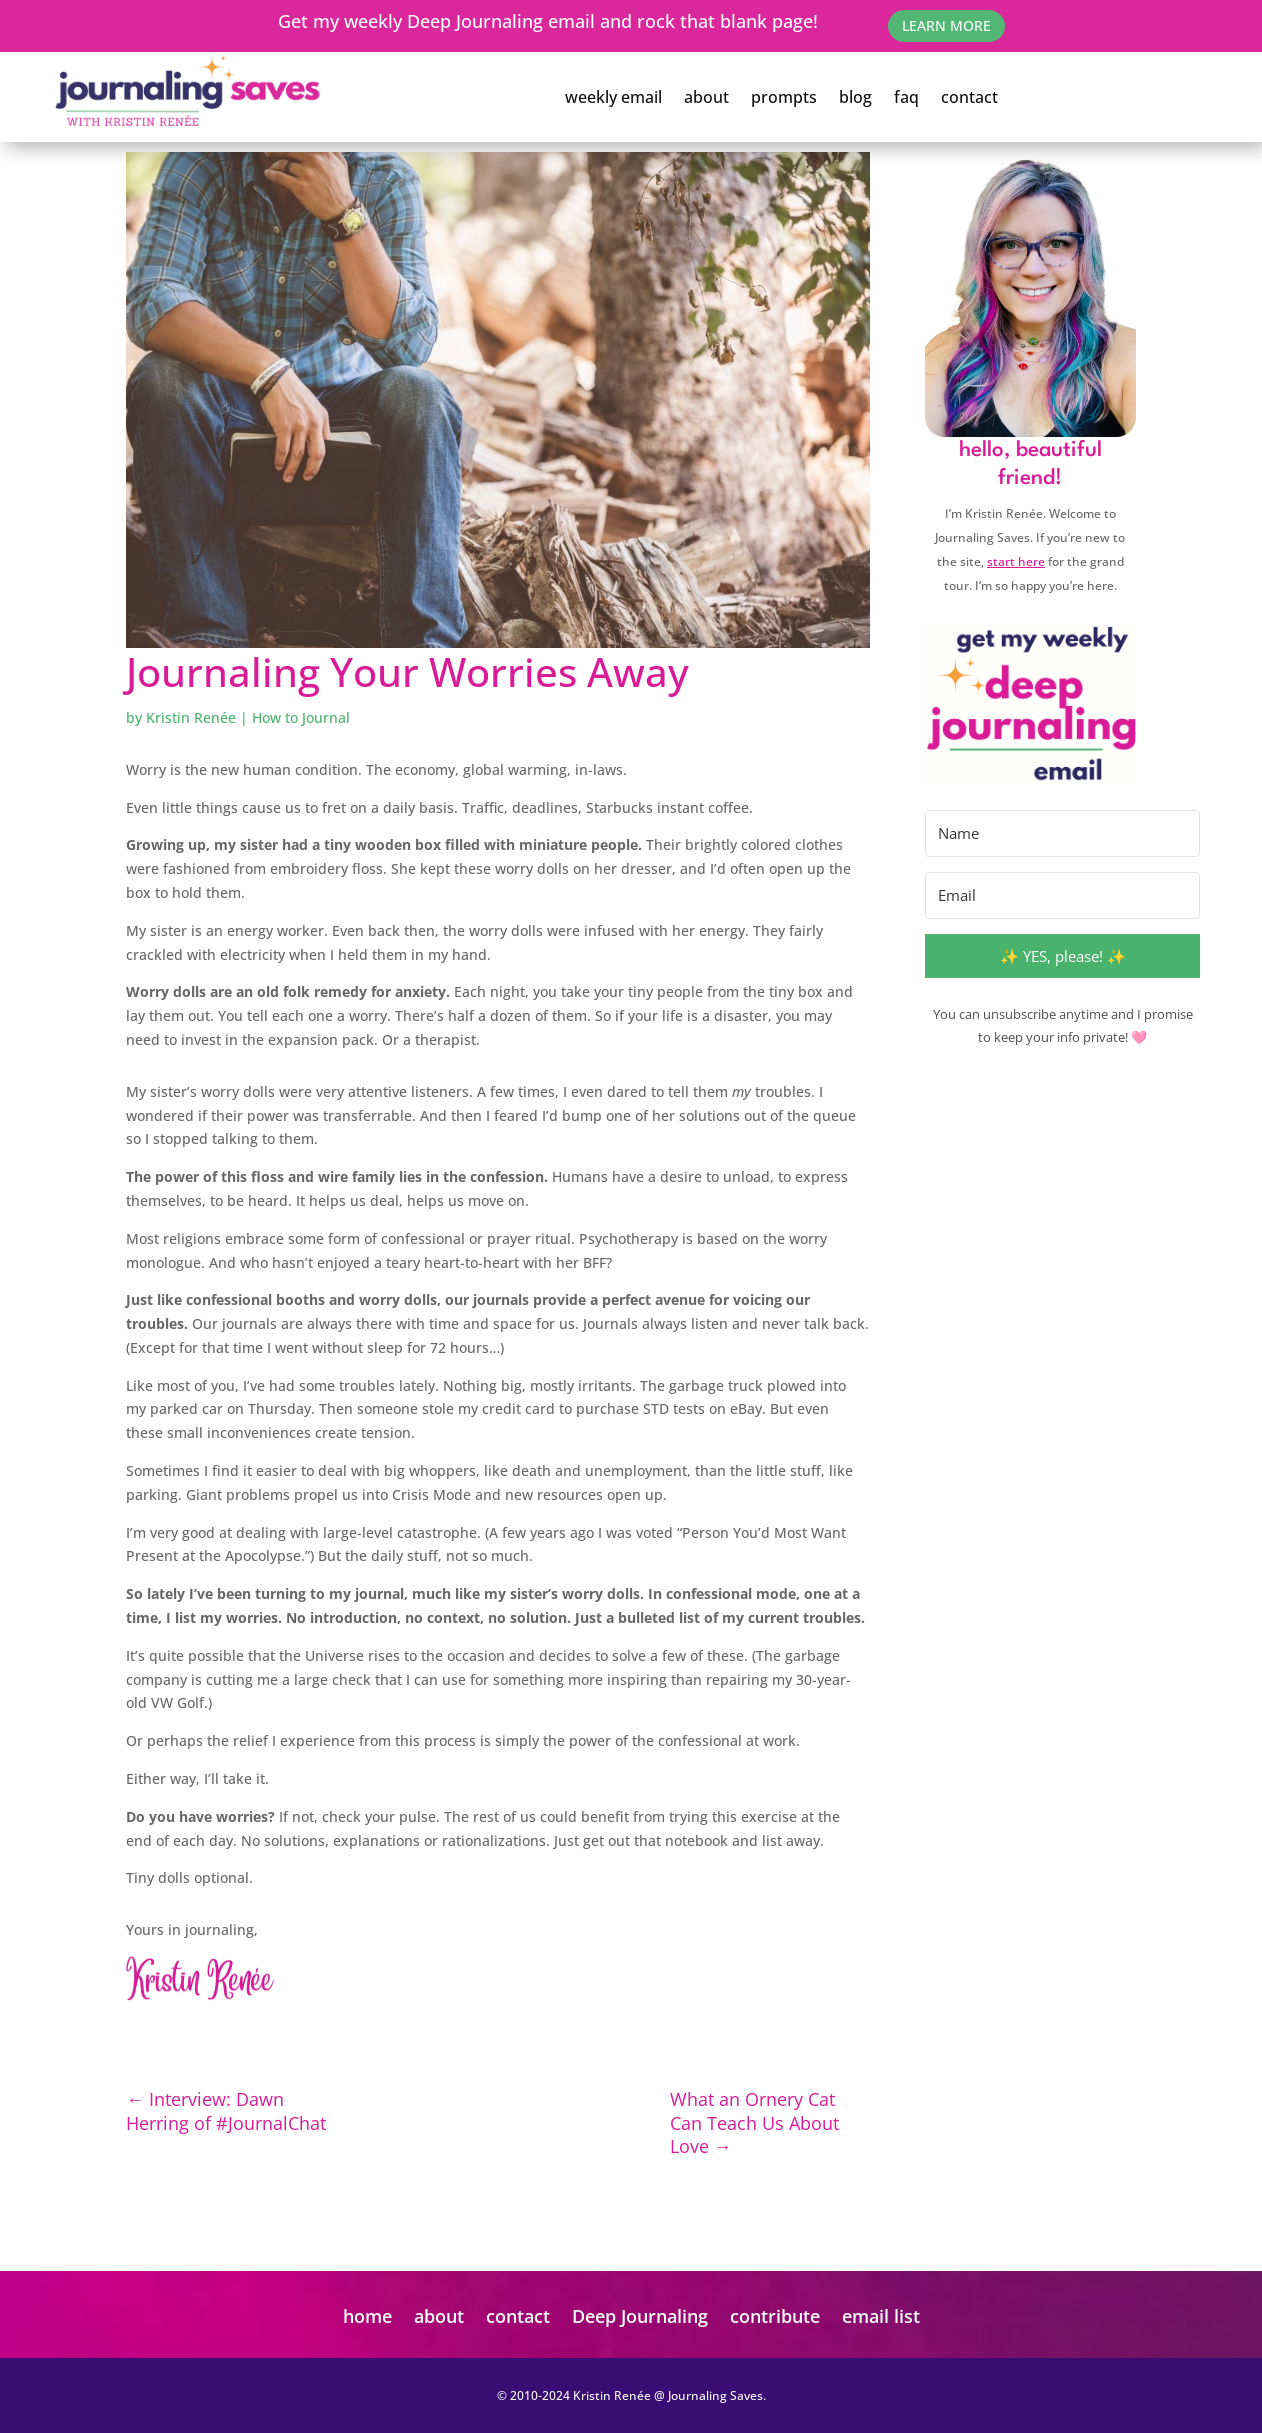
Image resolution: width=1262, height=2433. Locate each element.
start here (1016, 561)
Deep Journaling (640, 2316)
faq (906, 97)
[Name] (1062, 833)
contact (969, 97)
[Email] (1062, 895)
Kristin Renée (191, 717)
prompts (784, 97)
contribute (775, 2316)
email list (881, 2316)
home (367, 2316)
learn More (946, 25)
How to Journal (301, 717)
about (706, 97)
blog (855, 97)
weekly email (613, 97)
